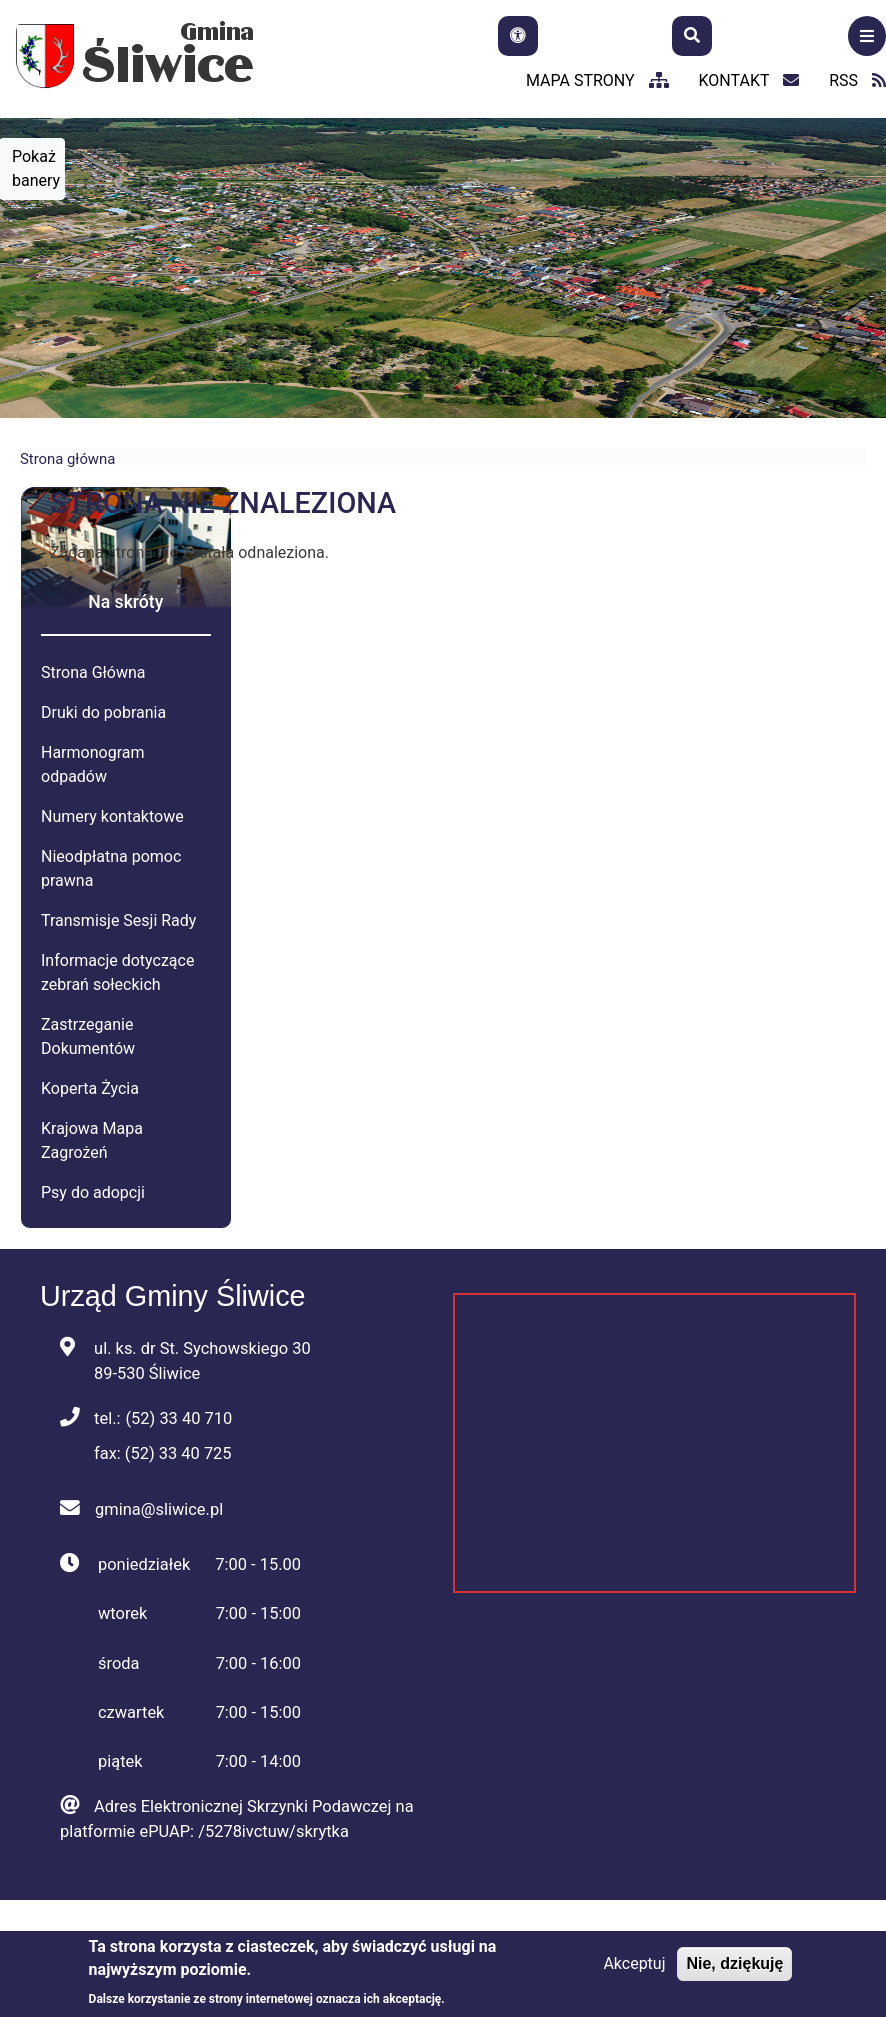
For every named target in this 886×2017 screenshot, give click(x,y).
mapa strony (597, 80)
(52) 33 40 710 (178, 1418)
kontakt (749, 80)
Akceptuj (634, 1963)
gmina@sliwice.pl (159, 1509)
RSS (857, 80)
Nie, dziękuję (734, 1963)
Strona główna (67, 459)
